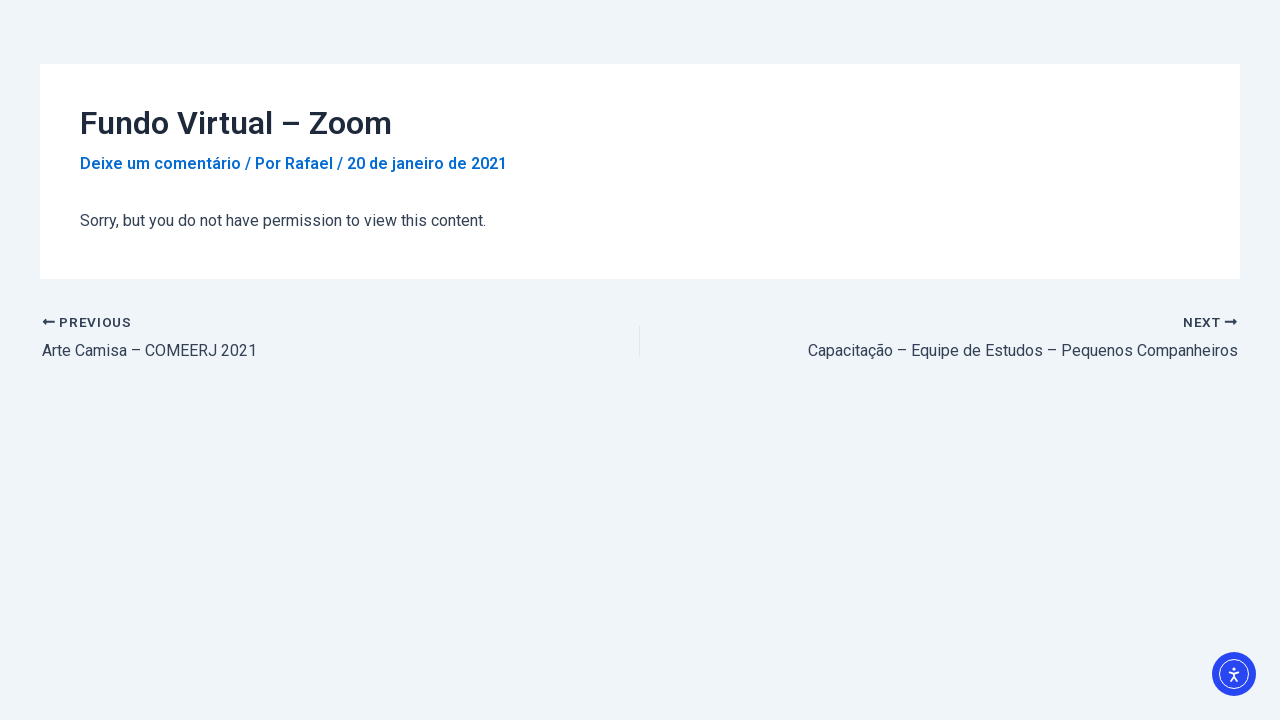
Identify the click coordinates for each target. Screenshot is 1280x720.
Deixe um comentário (160, 163)
